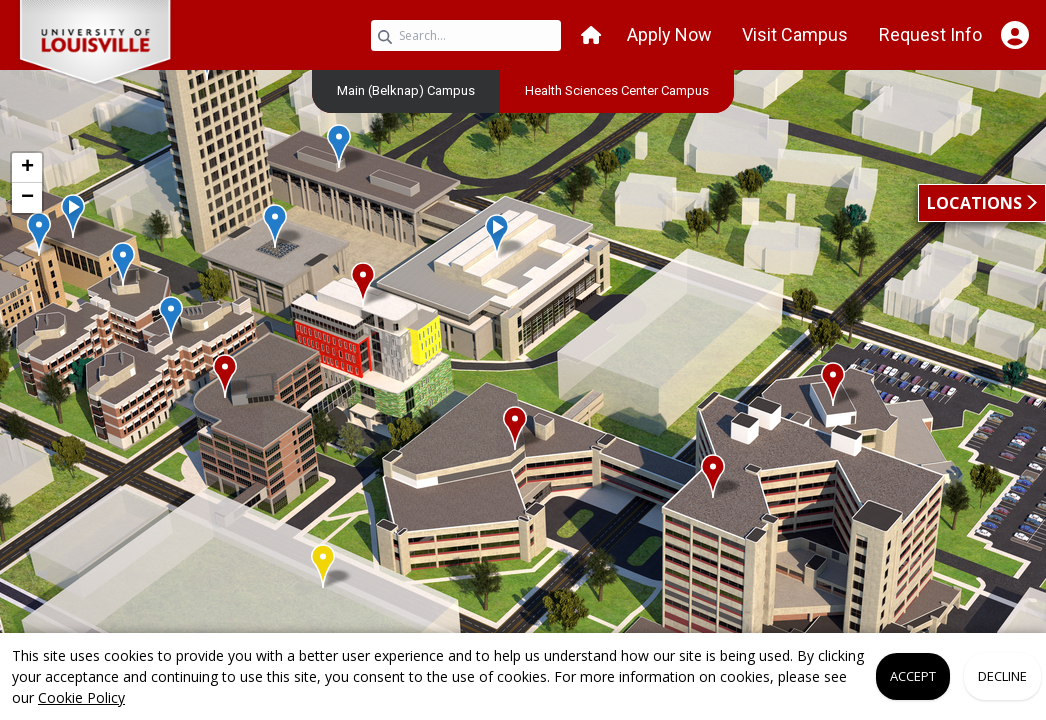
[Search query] (466, 35)
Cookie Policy (81, 697)
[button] (591, 35)
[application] (523, 378)
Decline (1002, 676)
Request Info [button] (930, 34)
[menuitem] (406, 90)
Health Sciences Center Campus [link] (617, 90)
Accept (913, 676)
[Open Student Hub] (1014, 35)
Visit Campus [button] (795, 34)
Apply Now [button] (669, 34)
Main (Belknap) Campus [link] (406, 90)
